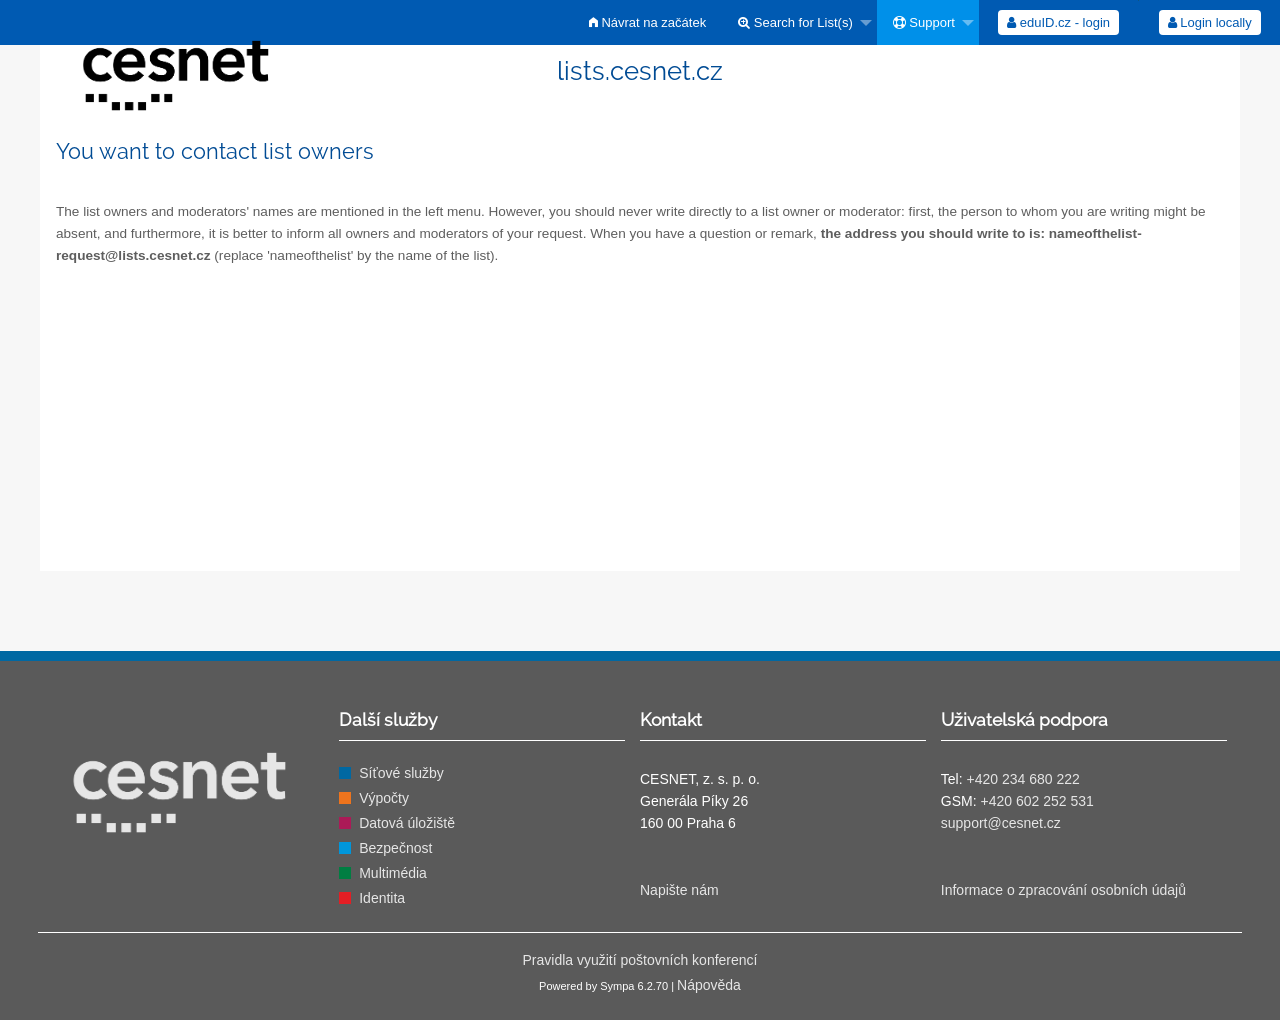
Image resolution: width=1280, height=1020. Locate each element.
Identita (382, 898)
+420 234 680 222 (1022, 779)
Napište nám (679, 890)
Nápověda (709, 985)
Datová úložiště (407, 823)
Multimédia (393, 873)
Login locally (1210, 22)
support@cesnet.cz (1001, 823)
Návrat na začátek (647, 22)
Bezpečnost (395, 848)
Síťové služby (401, 773)
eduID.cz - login (1058, 22)
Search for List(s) (795, 22)
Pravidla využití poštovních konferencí (639, 960)
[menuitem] (647, 22)
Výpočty (384, 798)
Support (924, 22)
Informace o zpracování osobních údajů (1063, 890)
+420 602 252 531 (1036, 801)
